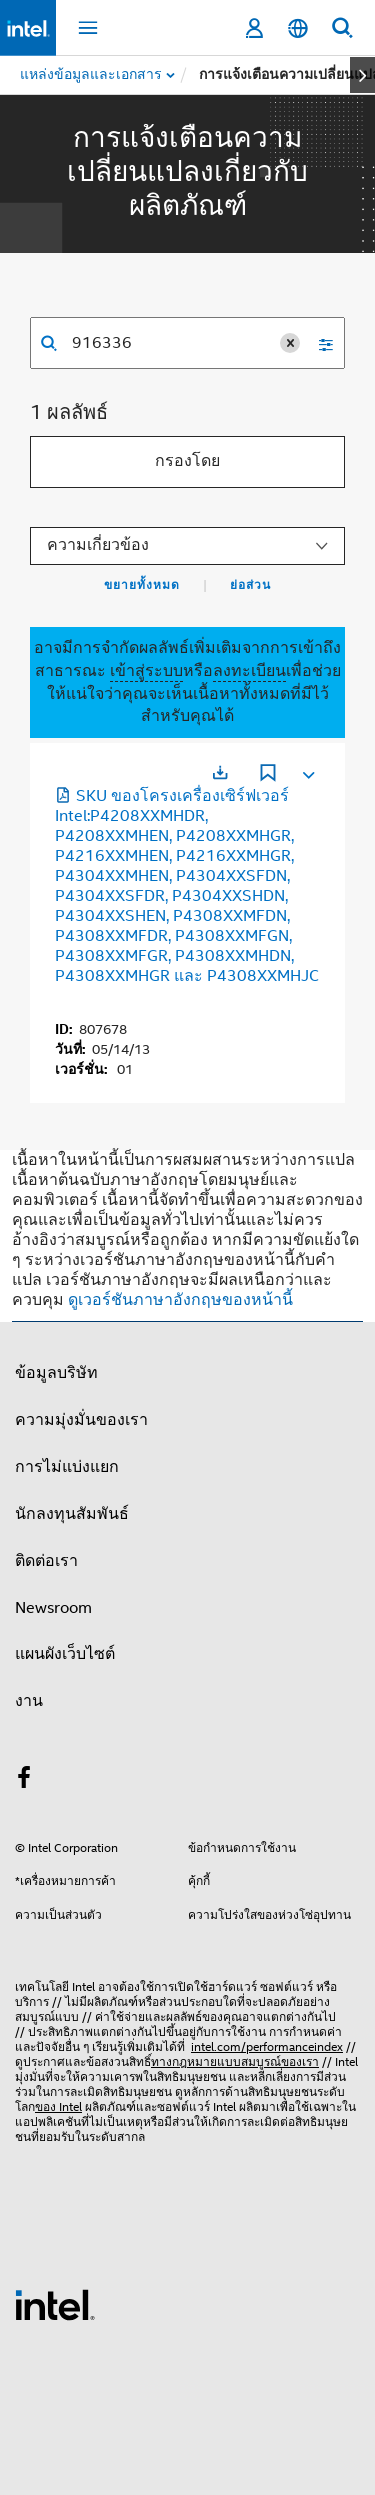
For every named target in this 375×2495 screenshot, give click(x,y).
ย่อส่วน (250, 585)
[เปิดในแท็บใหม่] (220, 772)
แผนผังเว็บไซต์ (65, 1654)
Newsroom (53, 1608)
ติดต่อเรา (46, 1561)
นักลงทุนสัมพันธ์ (72, 1514)
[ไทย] (298, 28)
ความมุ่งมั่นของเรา (81, 1420)
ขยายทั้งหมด (142, 585)
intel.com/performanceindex (267, 2046)
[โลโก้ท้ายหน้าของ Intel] (55, 2304)
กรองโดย (187, 461)
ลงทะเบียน (249, 671)
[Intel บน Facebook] (24, 1781)
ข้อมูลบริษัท (56, 1373)
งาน (29, 1701)
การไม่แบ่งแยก (67, 1467)
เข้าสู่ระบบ (146, 671)
